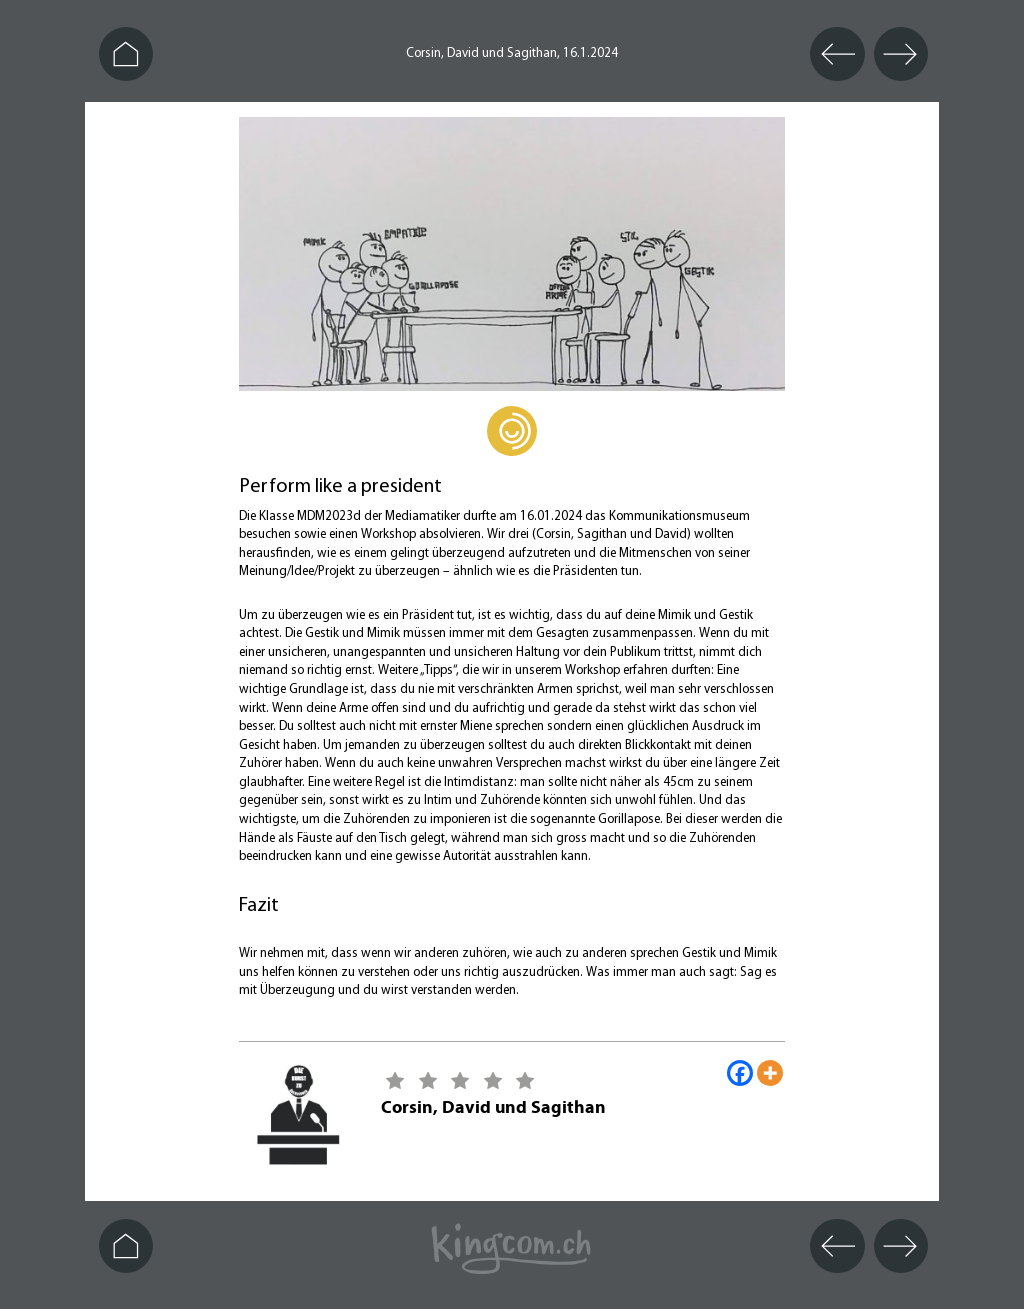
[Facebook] (740, 1073)
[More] (770, 1073)
